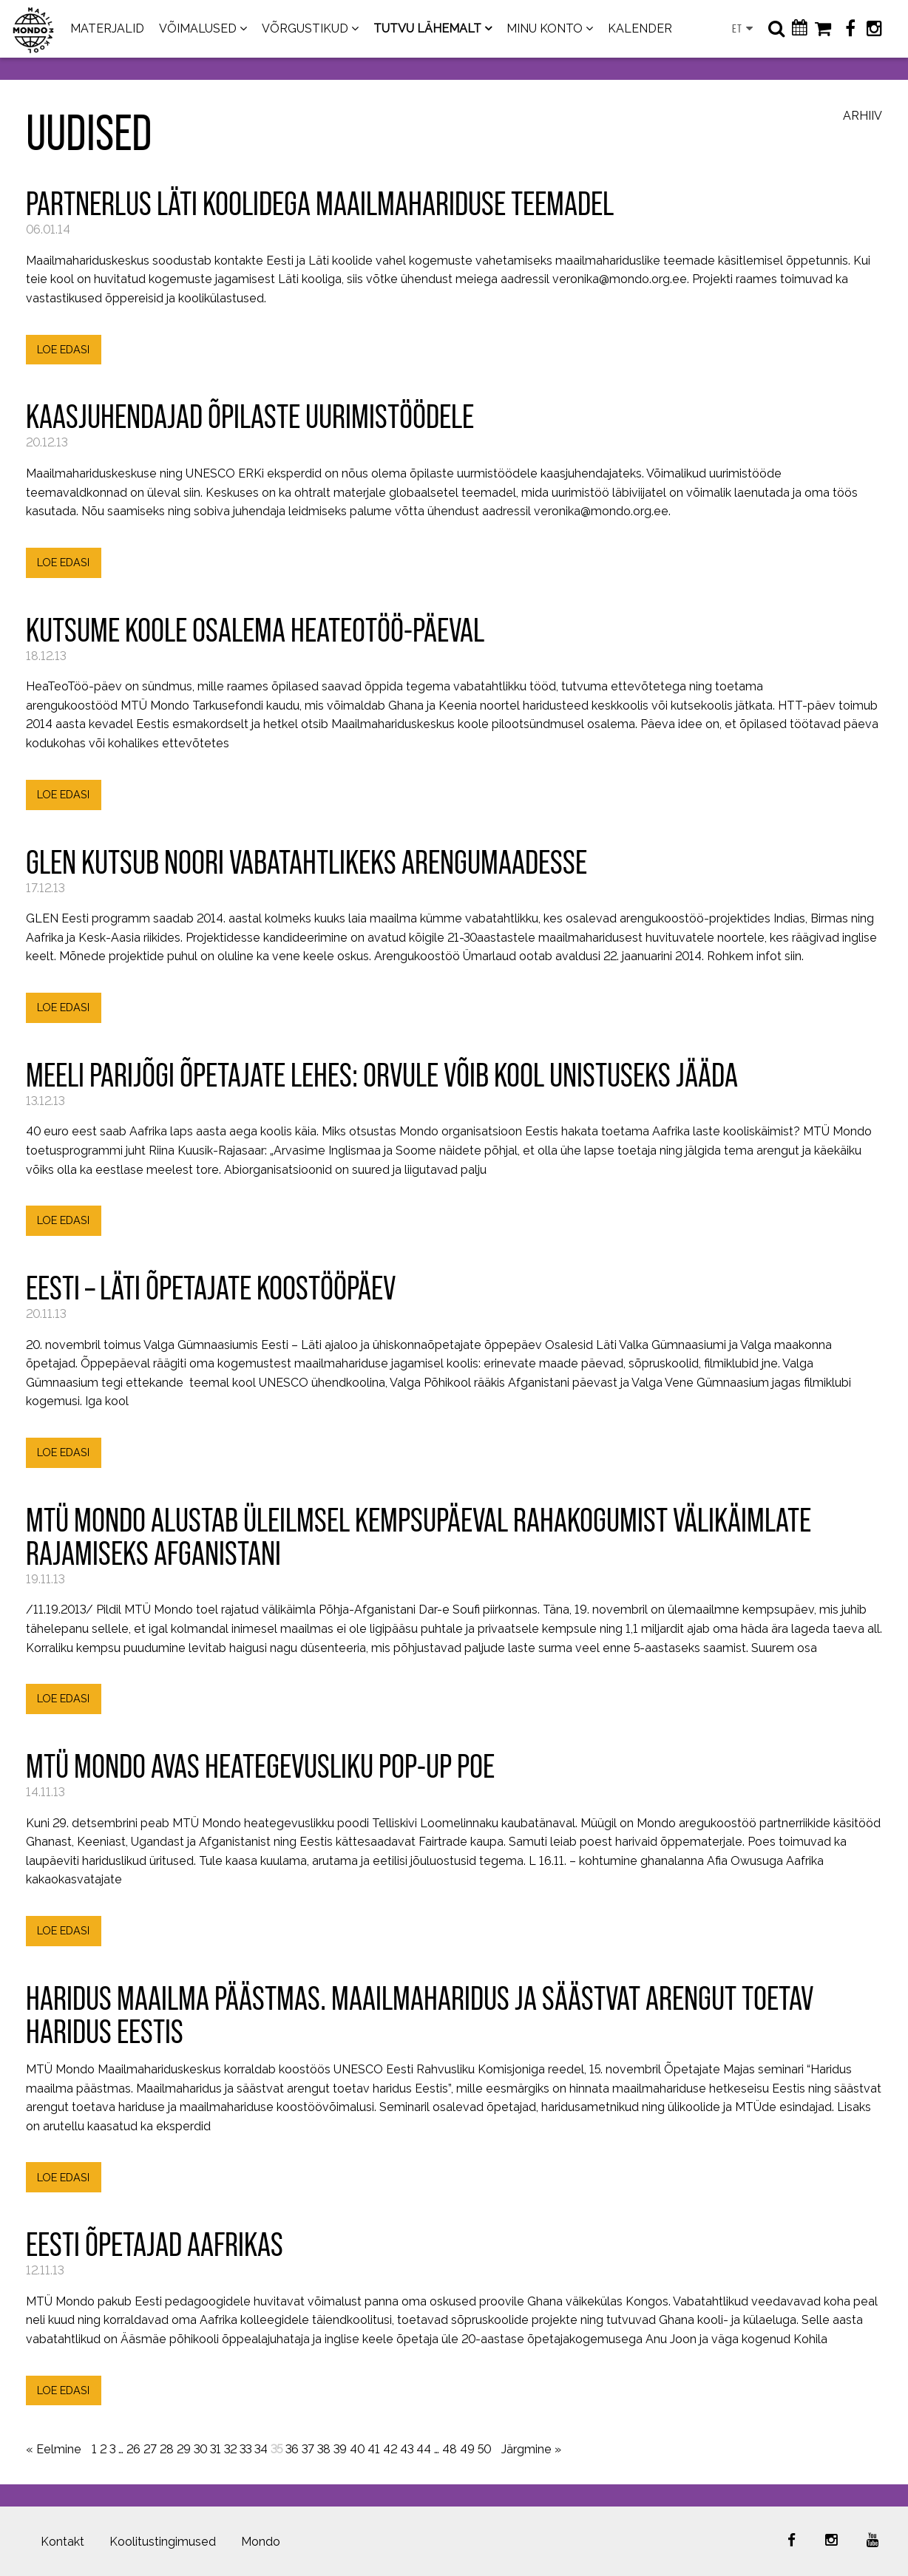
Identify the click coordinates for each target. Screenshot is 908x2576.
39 (340, 2449)
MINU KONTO (544, 28)
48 (449, 2449)
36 (292, 2449)
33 (245, 2449)
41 (373, 2449)
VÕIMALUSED (198, 28)
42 (390, 2449)
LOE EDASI (63, 349)
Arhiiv (862, 116)
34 (261, 2449)
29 (184, 2449)
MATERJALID (107, 28)
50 (484, 2449)
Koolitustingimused (162, 2542)
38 (324, 2449)
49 (467, 2449)
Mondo (260, 2542)
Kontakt (62, 2542)
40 (357, 2449)
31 (215, 2449)
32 (230, 2449)
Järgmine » (531, 2449)
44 (423, 2449)
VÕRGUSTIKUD (305, 28)
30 (200, 2449)
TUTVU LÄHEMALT (427, 28)
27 (150, 2449)
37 (308, 2449)
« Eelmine (53, 2449)
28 (167, 2449)
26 (133, 2449)
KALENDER (640, 28)
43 (406, 2449)
